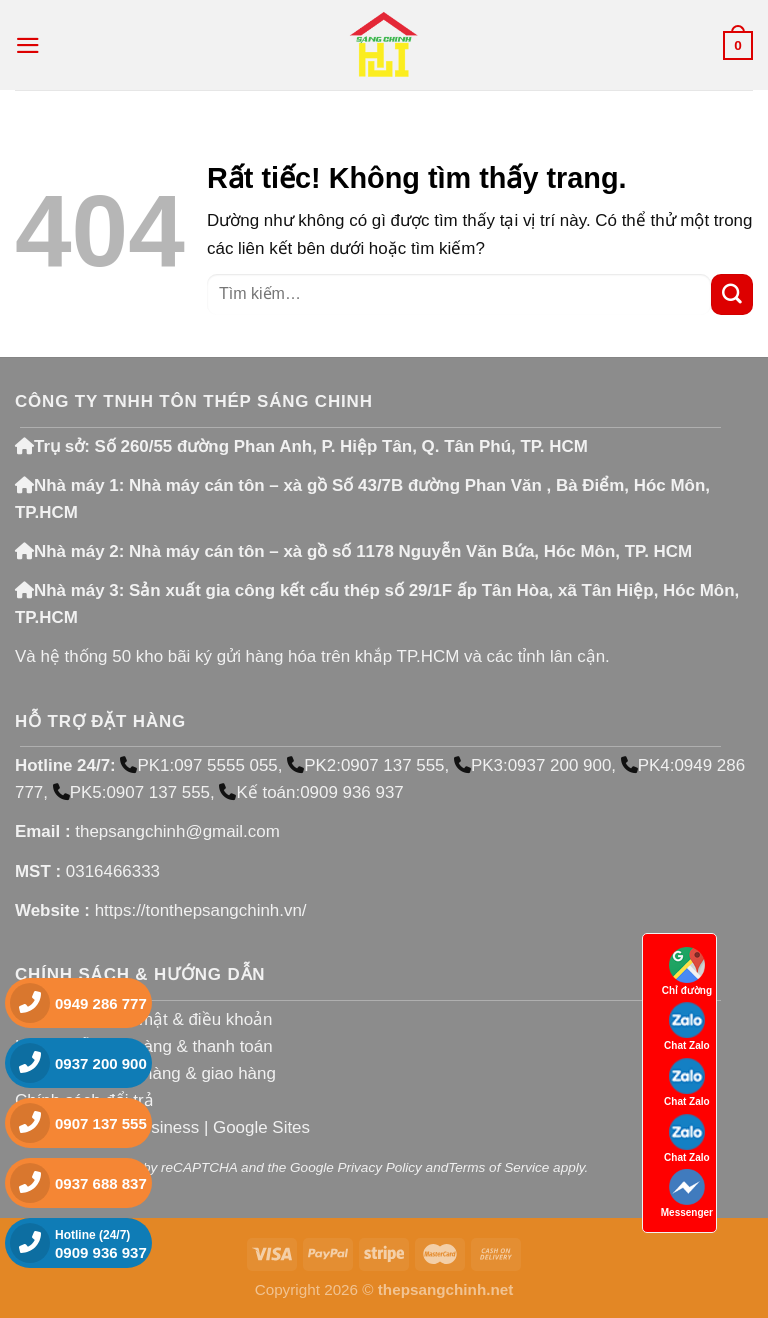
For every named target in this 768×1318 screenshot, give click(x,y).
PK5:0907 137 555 (131, 792)
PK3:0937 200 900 (532, 765)
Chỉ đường (687, 971)
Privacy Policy (380, 1167)
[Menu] (28, 45)
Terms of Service (498, 1167)
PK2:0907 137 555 (365, 765)
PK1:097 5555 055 (198, 765)
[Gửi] (732, 294)
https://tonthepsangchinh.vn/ (201, 910)
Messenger (687, 1193)
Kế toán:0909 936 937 (311, 792)
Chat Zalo (687, 1026)
